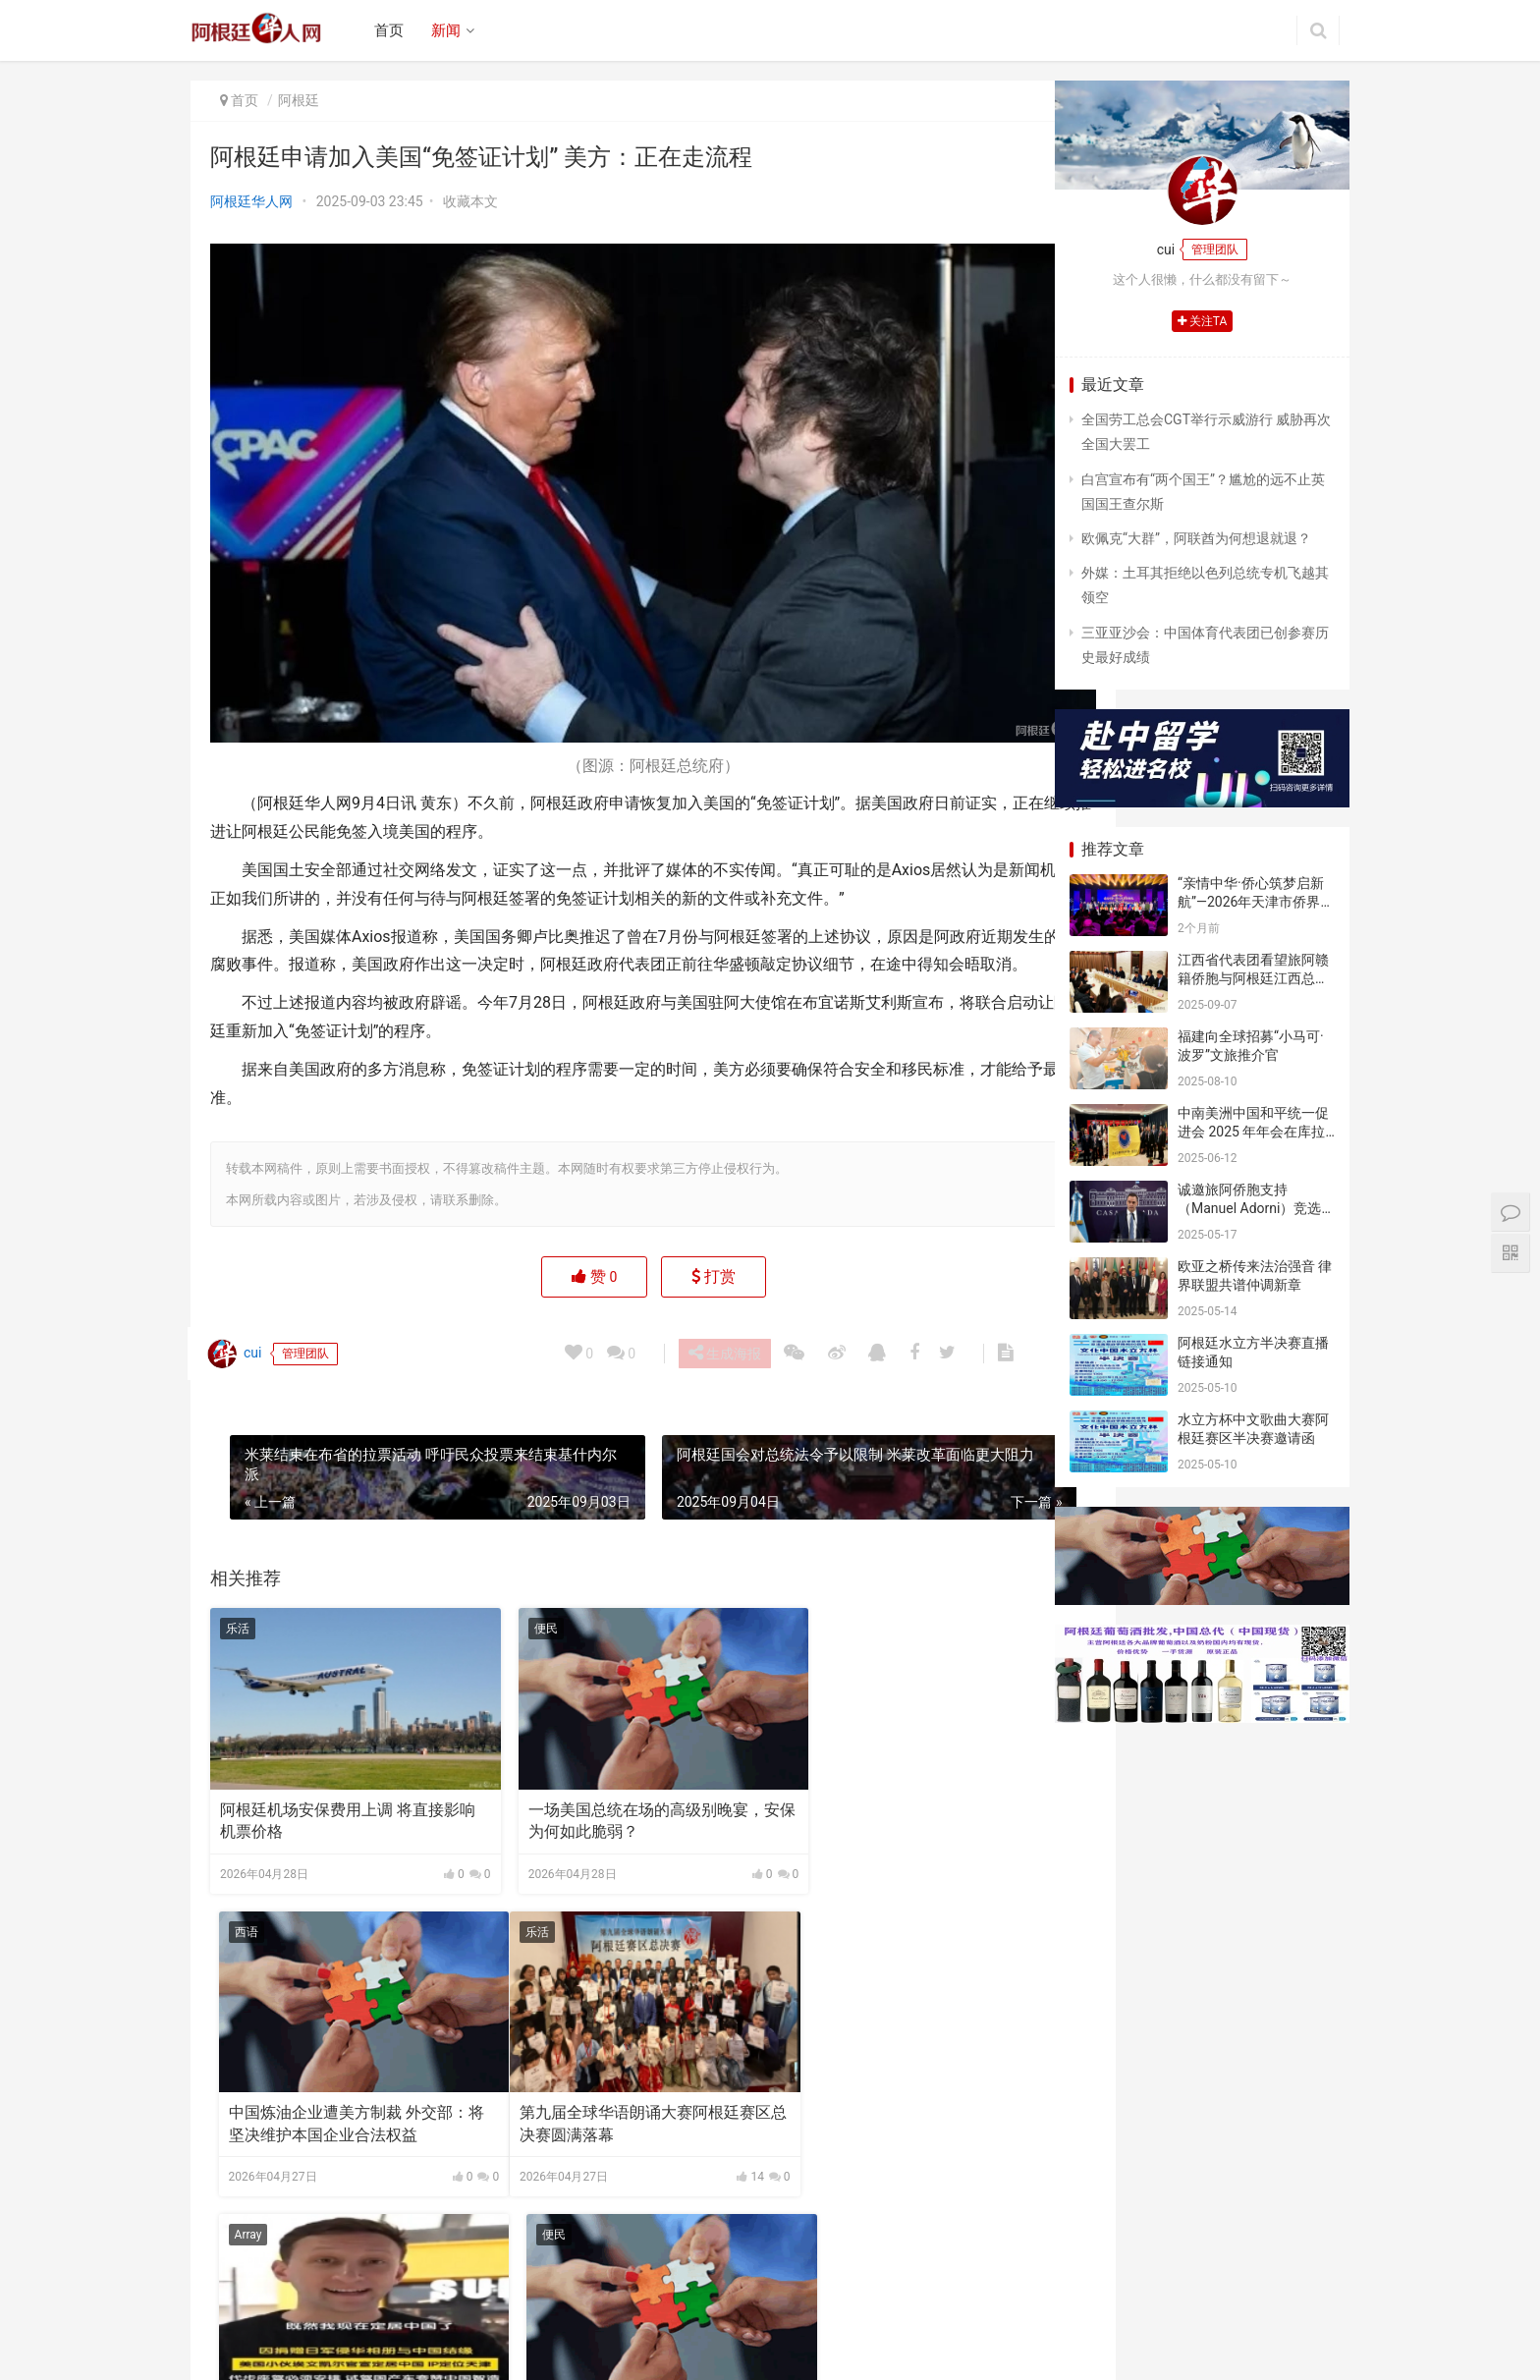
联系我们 (563, 2318)
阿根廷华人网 (251, 201)
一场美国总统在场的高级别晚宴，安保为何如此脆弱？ (612, 1782)
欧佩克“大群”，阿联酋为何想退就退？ (1196, 538)
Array (513, 1893)
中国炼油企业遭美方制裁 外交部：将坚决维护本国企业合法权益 (886, 1782)
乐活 (237, 1611)
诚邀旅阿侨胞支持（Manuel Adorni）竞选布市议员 (1249, 1209)
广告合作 (491, 2318)
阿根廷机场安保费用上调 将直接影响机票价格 (332, 1782)
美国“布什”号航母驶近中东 (860, 2053)
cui (237, 1336)
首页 (392, 30)
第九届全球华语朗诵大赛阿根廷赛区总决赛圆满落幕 (338, 2064)
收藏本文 (470, 201)
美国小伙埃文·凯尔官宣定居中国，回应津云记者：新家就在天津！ (604, 2065)
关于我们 (417, 2318)
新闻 (449, 30)
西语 (786, 1611)
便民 (511, 1611)
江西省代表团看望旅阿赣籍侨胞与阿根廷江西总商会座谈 (1253, 979)
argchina (783, 2349)
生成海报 (726, 1335)
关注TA (1203, 321)
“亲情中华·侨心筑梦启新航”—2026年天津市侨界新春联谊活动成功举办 (1256, 902)
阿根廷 (298, 100)
